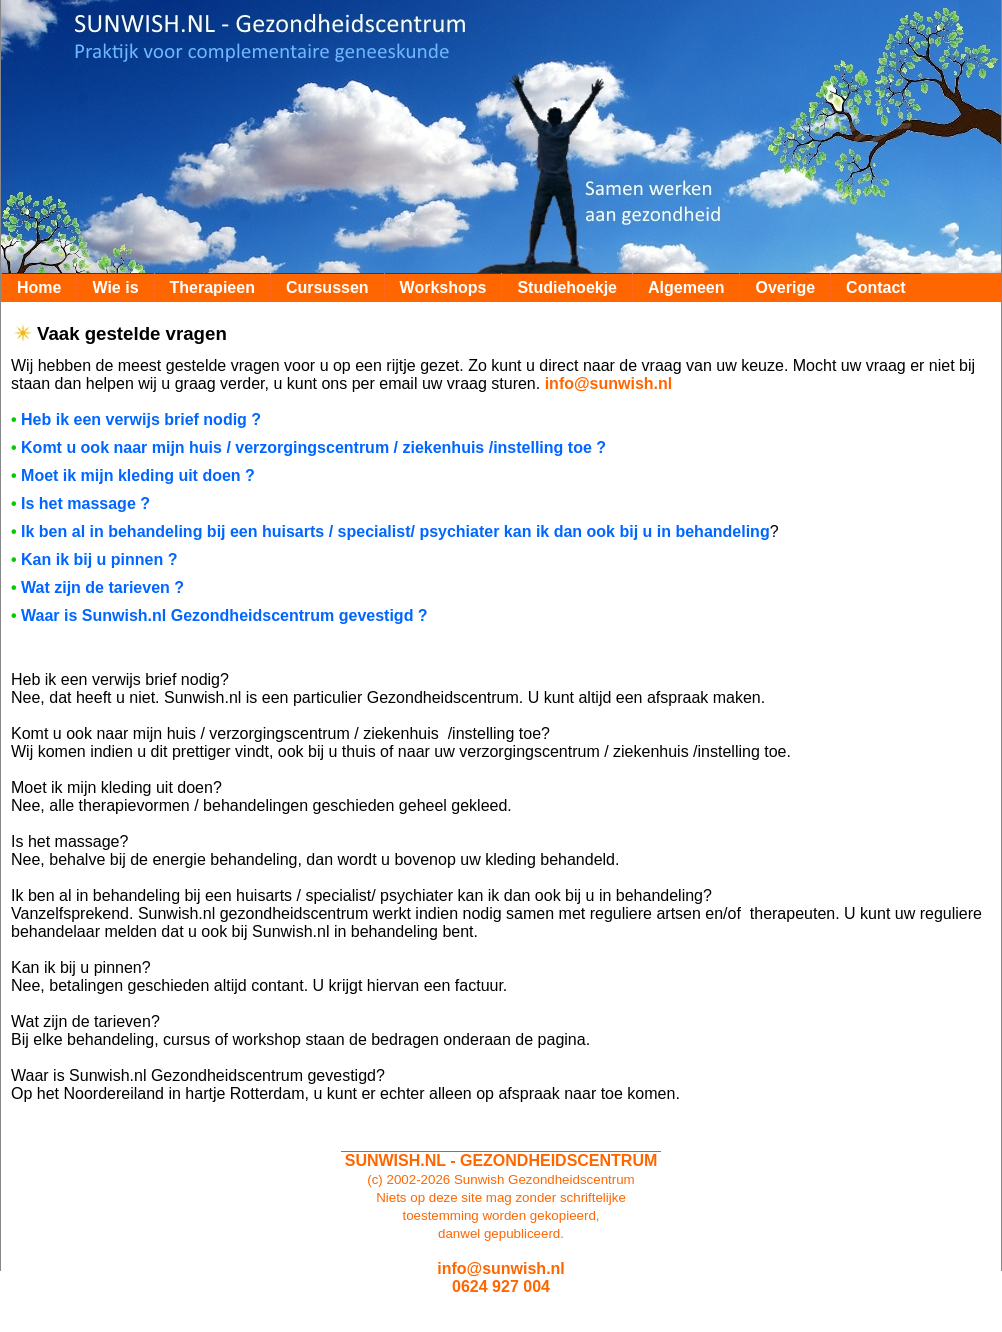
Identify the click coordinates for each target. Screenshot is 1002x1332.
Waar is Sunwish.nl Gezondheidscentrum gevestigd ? (224, 615)
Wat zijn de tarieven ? (102, 587)
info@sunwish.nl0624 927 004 (501, 1277)
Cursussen (327, 287)
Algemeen (686, 287)
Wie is (115, 287)
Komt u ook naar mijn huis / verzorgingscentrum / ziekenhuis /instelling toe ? (313, 447)
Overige (785, 287)
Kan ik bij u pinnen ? (99, 559)
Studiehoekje (567, 287)
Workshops (443, 287)
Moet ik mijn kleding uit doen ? (138, 475)
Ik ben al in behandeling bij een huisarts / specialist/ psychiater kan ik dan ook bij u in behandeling (395, 531)
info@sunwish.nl (609, 383)
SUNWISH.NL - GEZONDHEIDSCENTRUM (501, 1160)
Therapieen (212, 287)
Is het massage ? (85, 503)
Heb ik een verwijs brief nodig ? (141, 419)
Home (39, 287)
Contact (876, 287)
